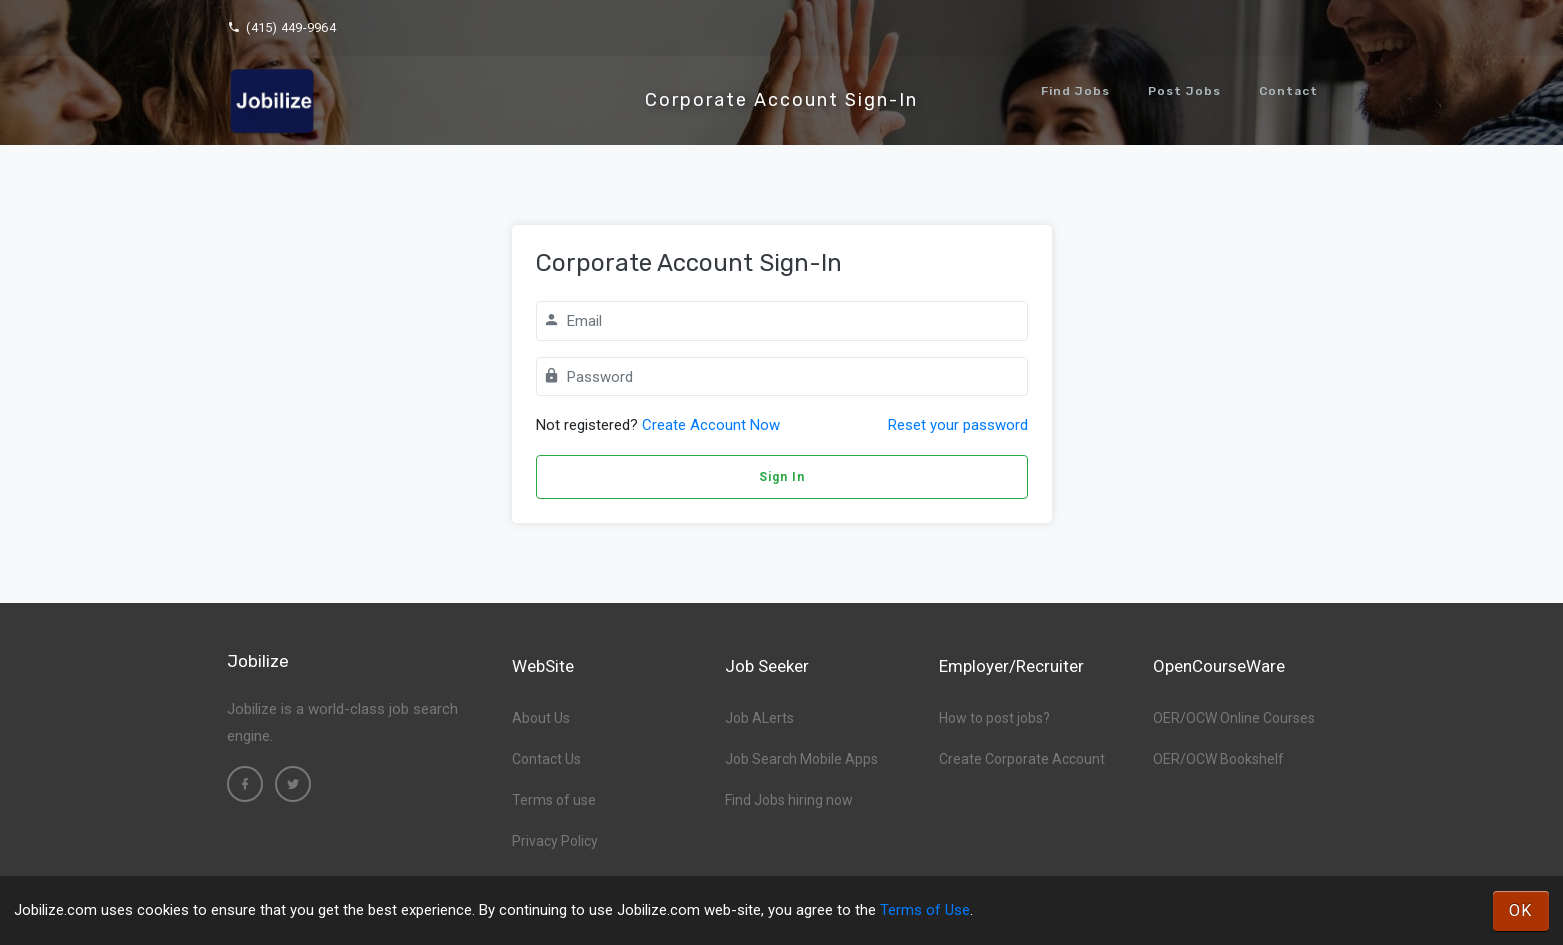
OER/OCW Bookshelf (1218, 759)
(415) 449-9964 (281, 27)
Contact (1288, 91)
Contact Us (546, 759)
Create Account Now (711, 425)
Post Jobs (1184, 91)
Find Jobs (1075, 91)
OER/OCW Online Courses (1234, 718)
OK (1521, 910)
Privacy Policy (555, 841)
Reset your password (958, 425)
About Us (541, 718)
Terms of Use (925, 910)
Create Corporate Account (1022, 759)
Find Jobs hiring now (789, 800)
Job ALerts (759, 718)
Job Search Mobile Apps (801, 759)
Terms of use (554, 800)
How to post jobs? (994, 718)
